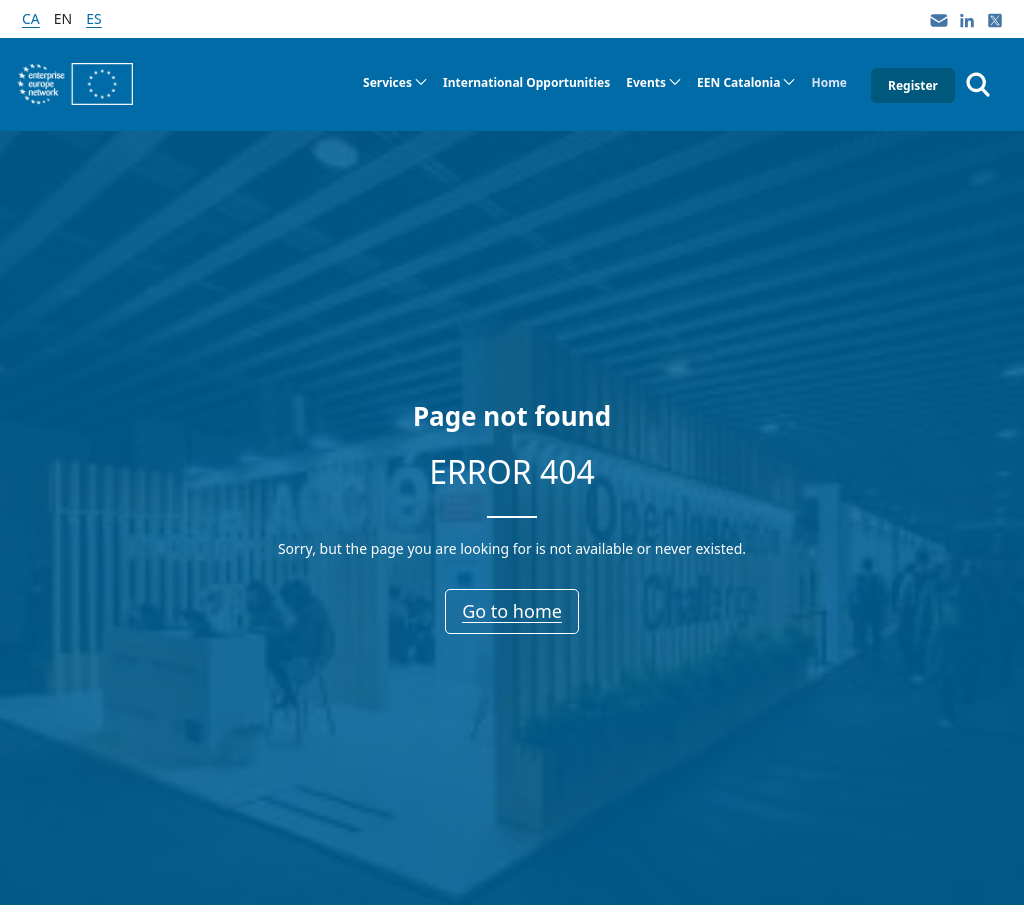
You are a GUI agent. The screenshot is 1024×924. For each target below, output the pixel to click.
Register (913, 85)
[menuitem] (395, 83)
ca (31, 18)
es (93, 18)
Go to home (512, 611)
